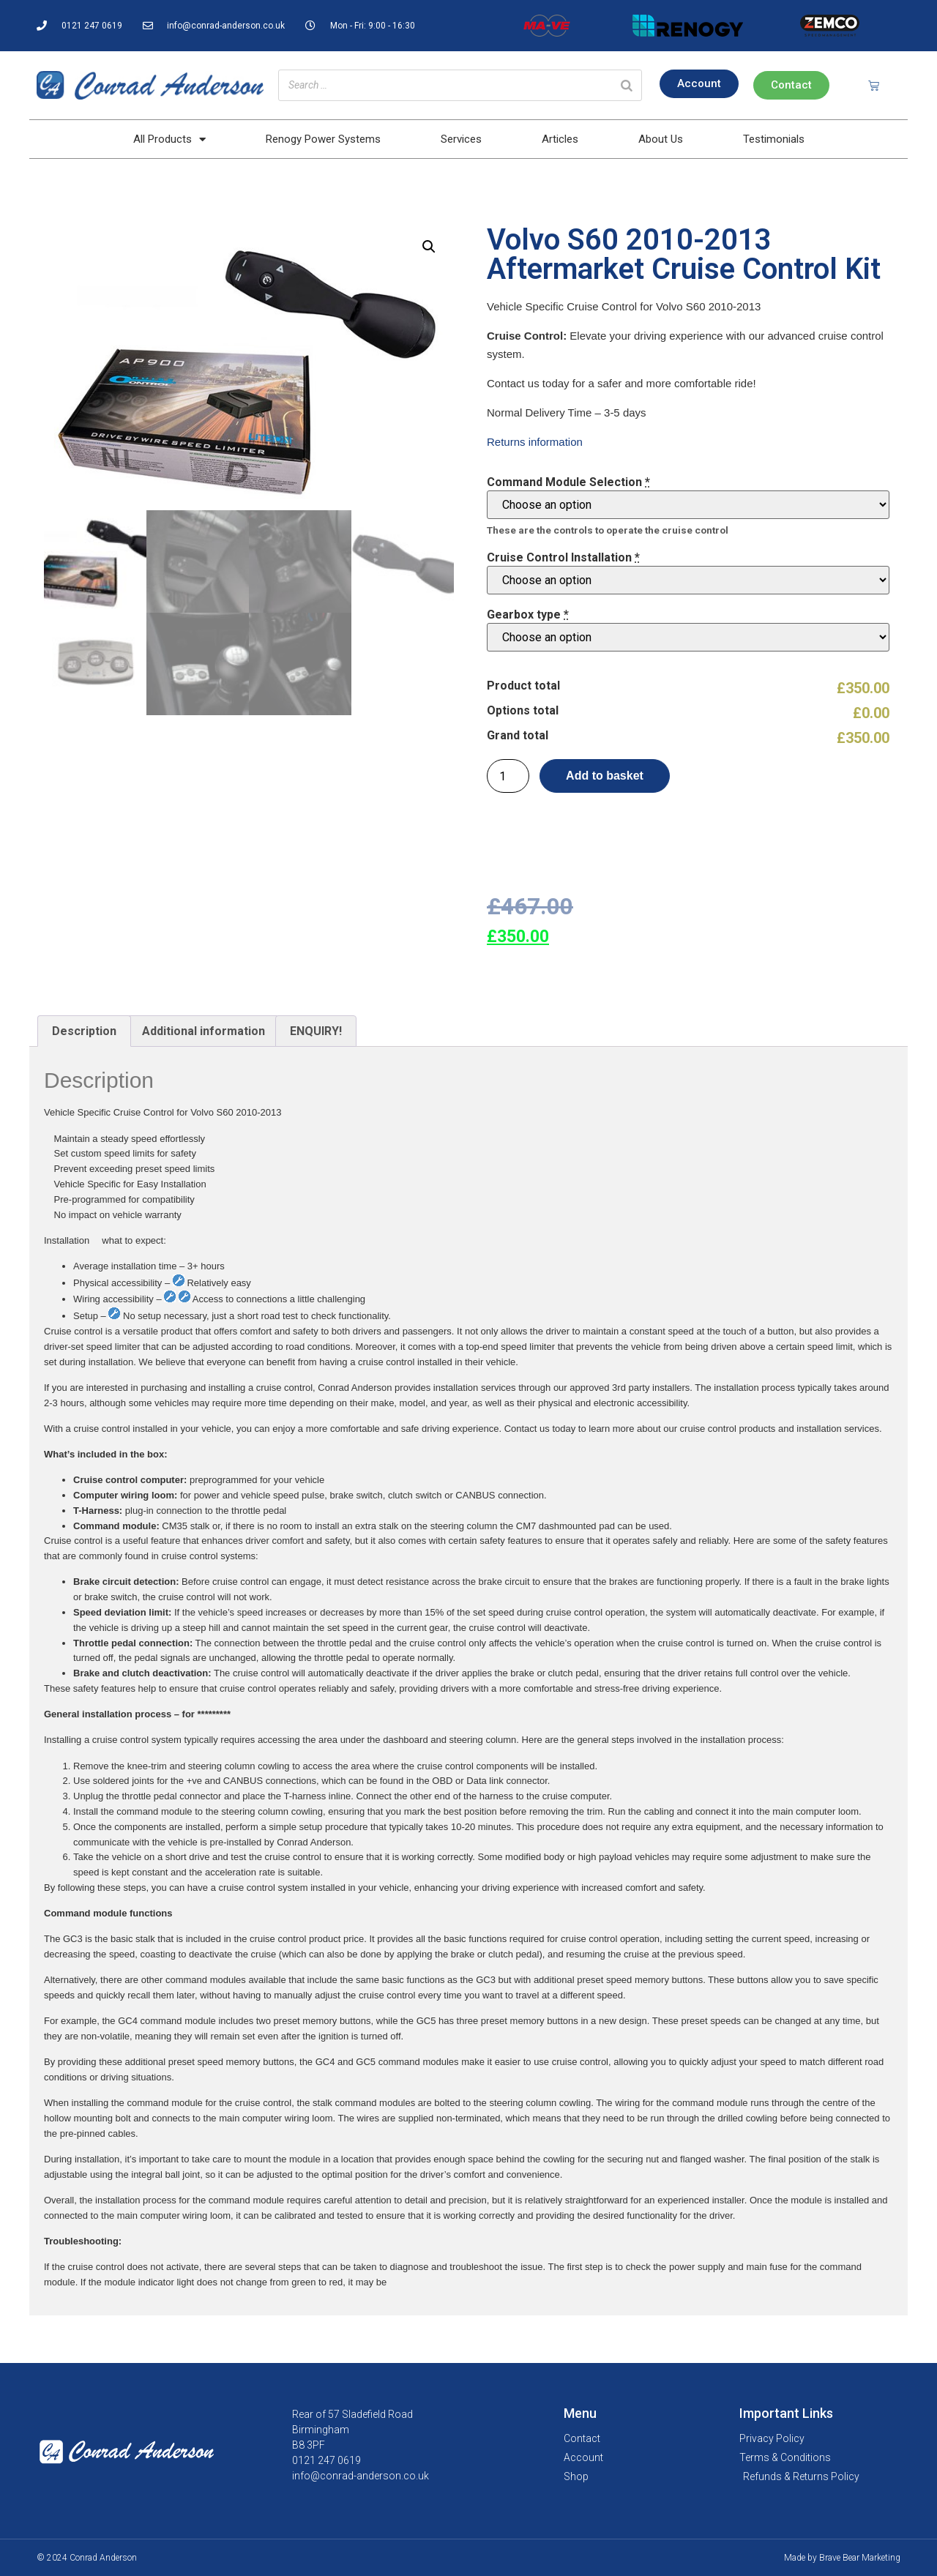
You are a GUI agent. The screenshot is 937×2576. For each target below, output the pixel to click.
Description (84, 1031)
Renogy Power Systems (323, 139)
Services (461, 139)
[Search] (626, 85)
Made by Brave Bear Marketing (842, 2558)
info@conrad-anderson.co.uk (360, 2476)
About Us (660, 139)
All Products (169, 139)
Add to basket (604, 775)
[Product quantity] (508, 776)
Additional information (203, 1031)
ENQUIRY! (316, 1031)
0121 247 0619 (326, 2460)
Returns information (535, 442)
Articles (560, 139)
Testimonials (774, 139)
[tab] (84, 1031)
